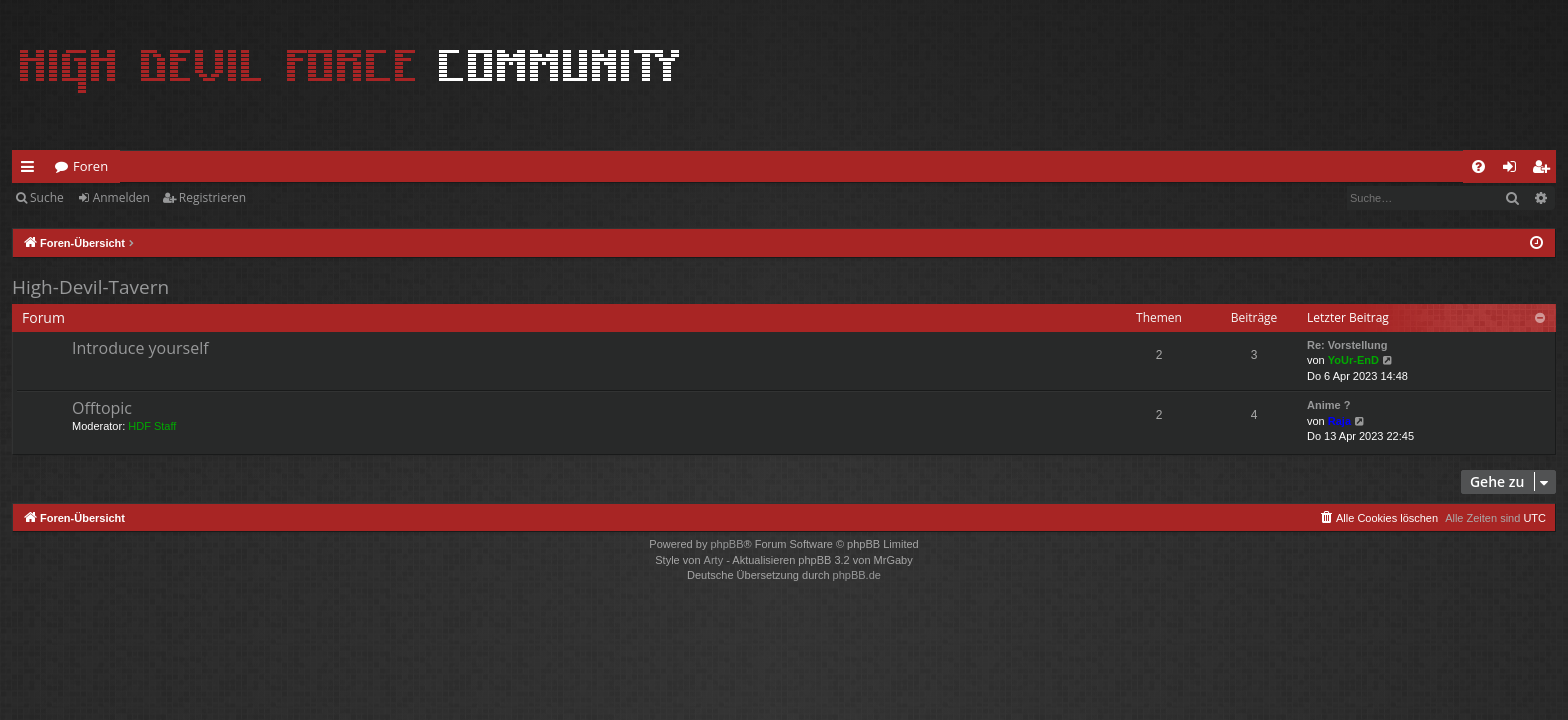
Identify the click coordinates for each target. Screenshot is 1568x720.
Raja (1339, 421)
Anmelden (121, 197)
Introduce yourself (140, 348)
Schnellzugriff (31, 170)
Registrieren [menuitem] (1545, 170)
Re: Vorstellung (1347, 345)
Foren (90, 166)
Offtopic (102, 408)
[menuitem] (1478, 166)
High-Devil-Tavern (90, 287)
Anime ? (1328, 405)
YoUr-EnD (1353, 360)
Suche (47, 197)
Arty (714, 560)
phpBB (726, 544)
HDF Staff (152, 426)
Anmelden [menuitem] (1515, 170)
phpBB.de (857, 575)
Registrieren (212, 197)
